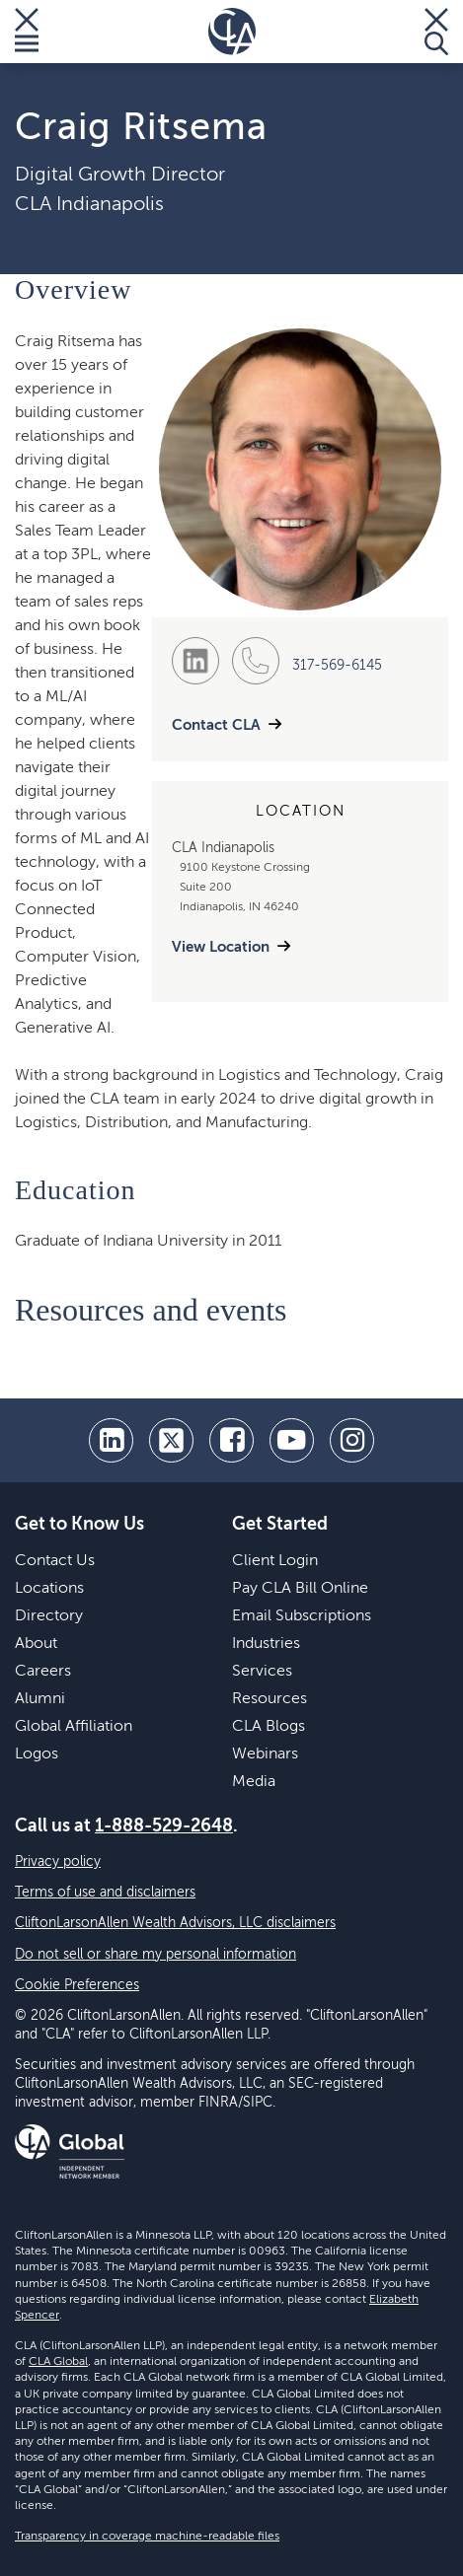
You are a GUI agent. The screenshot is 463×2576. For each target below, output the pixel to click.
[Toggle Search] (436, 31)
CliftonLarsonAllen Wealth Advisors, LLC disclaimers (175, 1923)
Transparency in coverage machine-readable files (147, 2536)
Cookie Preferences (77, 1985)
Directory (49, 1616)
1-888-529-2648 (164, 1826)
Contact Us (55, 1561)
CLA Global (58, 2362)
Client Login (275, 1561)
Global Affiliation (73, 1727)
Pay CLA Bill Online (300, 1589)
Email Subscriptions (301, 1616)
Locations (49, 1589)
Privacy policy (58, 1862)
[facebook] (231, 1440)
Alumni (40, 1699)
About (36, 1644)
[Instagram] (352, 1440)
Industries (266, 1644)
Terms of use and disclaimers (105, 1892)
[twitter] (171, 1440)
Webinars (265, 1754)
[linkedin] (111, 1440)
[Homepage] (232, 31)
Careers (43, 1672)
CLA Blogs (268, 1727)
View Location (221, 947)
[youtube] (292, 1440)
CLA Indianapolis (89, 205)
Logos (36, 1754)
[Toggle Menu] (27, 31)
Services (262, 1672)
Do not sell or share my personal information (155, 1955)
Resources (269, 1699)
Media (253, 1782)
